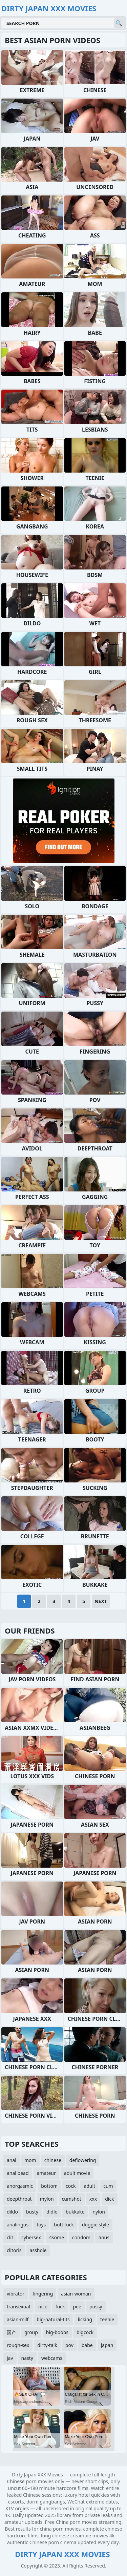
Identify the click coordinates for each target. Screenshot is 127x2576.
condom (81, 2237)
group (31, 2332)
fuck (60, 2306)
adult (89, 2186)
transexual (18, 2306)
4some (56, 2237)
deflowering (82, 2160)
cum (108, 2186)
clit (10, 2237)
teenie (107, 2319)
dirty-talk (47, 2345)
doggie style (95, 2224)
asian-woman (76, 2293)
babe (87, 2345)
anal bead (18, 2173)
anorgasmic (20, 2186)
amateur (46, 2173)
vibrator (15, 2293)
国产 (11, 2332)
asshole (38, 2250)
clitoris (14, 2250)
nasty (27, 2358)
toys (41, 2224)
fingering (43, 2293)
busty (32, 2211)
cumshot (71, 2199)
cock (71, 2186)
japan (107, 2345)
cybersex (31, 2237)
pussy (95, 2306)
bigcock (85, 2332)
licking (85, 2319)
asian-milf (17, 2319)
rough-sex (18, 2345)
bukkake (75, 2211)
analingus (17, 2224)
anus (104, 2237)
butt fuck (64, 2224)
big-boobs (57, 2332)
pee (77, 2306)
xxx (93, 2199)
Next (100, 1601)
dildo (12, 2211)
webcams (51, 2358)
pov (69, 2345)
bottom (49, 2186)
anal (11, 2160)
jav (10, 2358)
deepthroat (19, 2199)
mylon (47, 2199)
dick (109, 2199)
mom (30, 2160)
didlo (52, 2211)
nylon (98, 2211)
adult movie (77, 2173)
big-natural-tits (53, 2319)
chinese (52, 2160)
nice (42, 2306)
